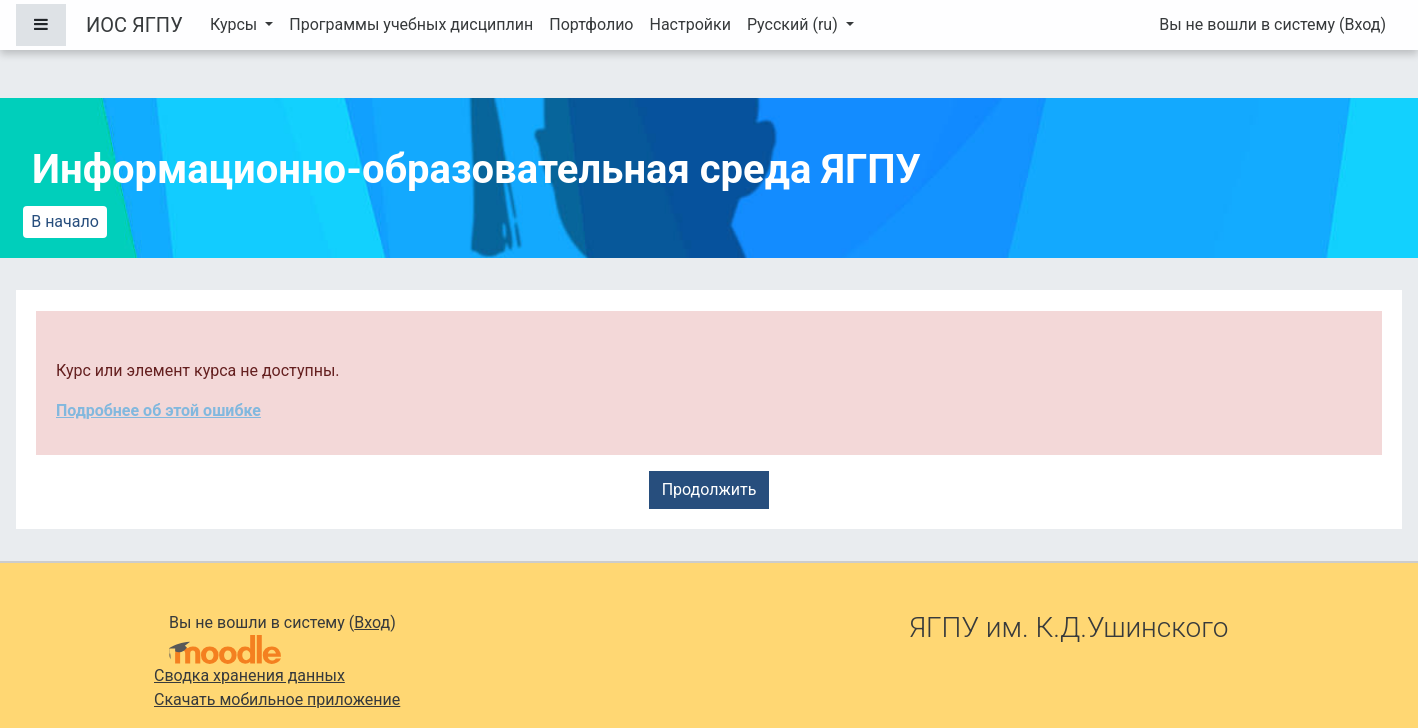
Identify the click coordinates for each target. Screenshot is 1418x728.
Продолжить (709, 489)
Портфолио (591, 24)
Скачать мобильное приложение (277, 699)
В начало (65, 221)
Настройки (689, 24)
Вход (1362, 24)
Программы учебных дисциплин (411, 24)
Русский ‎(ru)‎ (794, 24)
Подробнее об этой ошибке (158, 410)
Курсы (235, 24)
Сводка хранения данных (249, 675)
